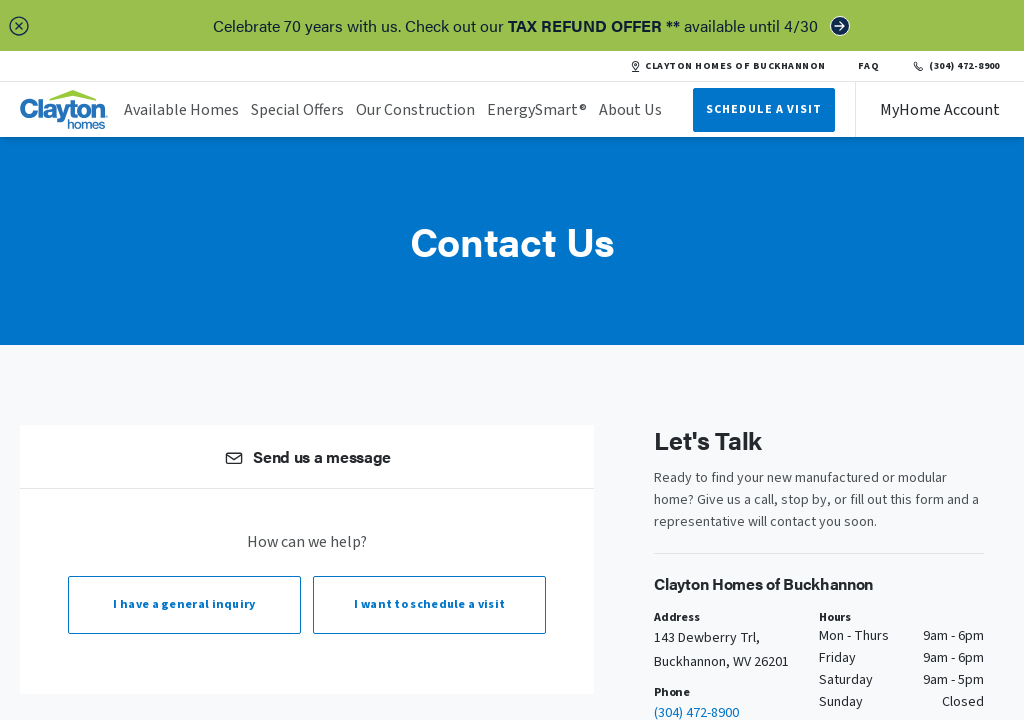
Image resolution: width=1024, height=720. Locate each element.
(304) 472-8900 (955, 66)
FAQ (869, 66)
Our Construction (415, 110)
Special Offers (297, 110)
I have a (184, 604)
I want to (429, 604)
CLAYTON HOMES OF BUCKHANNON (727, 66)
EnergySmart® (537, 110)
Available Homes (181, 110)
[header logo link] (64, 109)
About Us (630, 110)
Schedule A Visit (764, 109)
